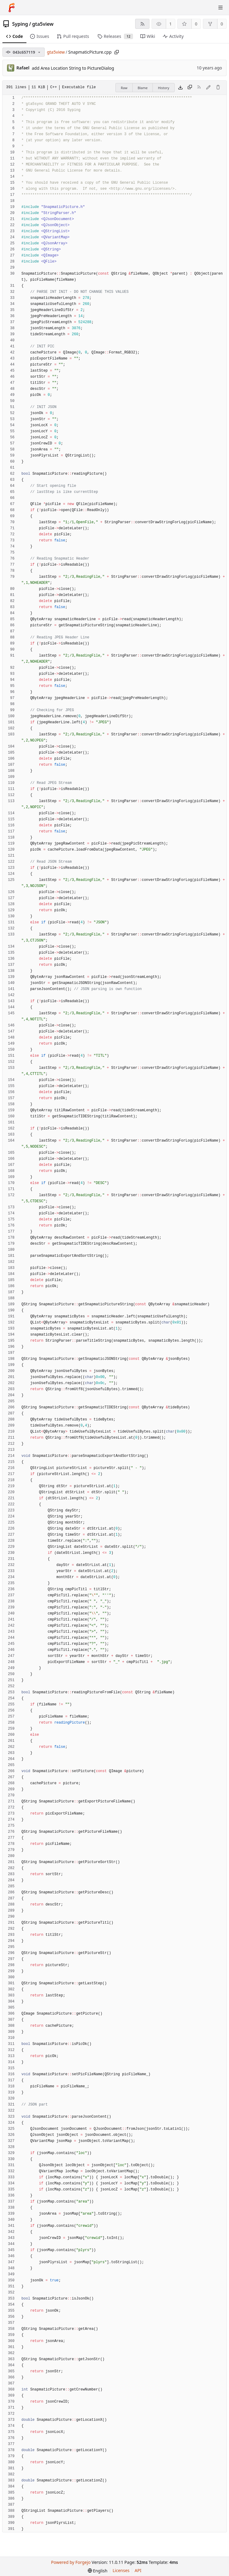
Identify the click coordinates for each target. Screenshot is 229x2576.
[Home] (11, 7)
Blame (143, 87)
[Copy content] (189, 87)
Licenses (121, 2570)
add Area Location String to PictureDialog (73, 68)
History (163, 87)
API (138, 2570)
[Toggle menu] (220, 7)
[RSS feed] (142, 24)
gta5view (43, 24)
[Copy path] (116, 52)
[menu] (98, 2571)
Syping (20, 24)
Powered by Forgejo (71, 2562)
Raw (124, 87)
